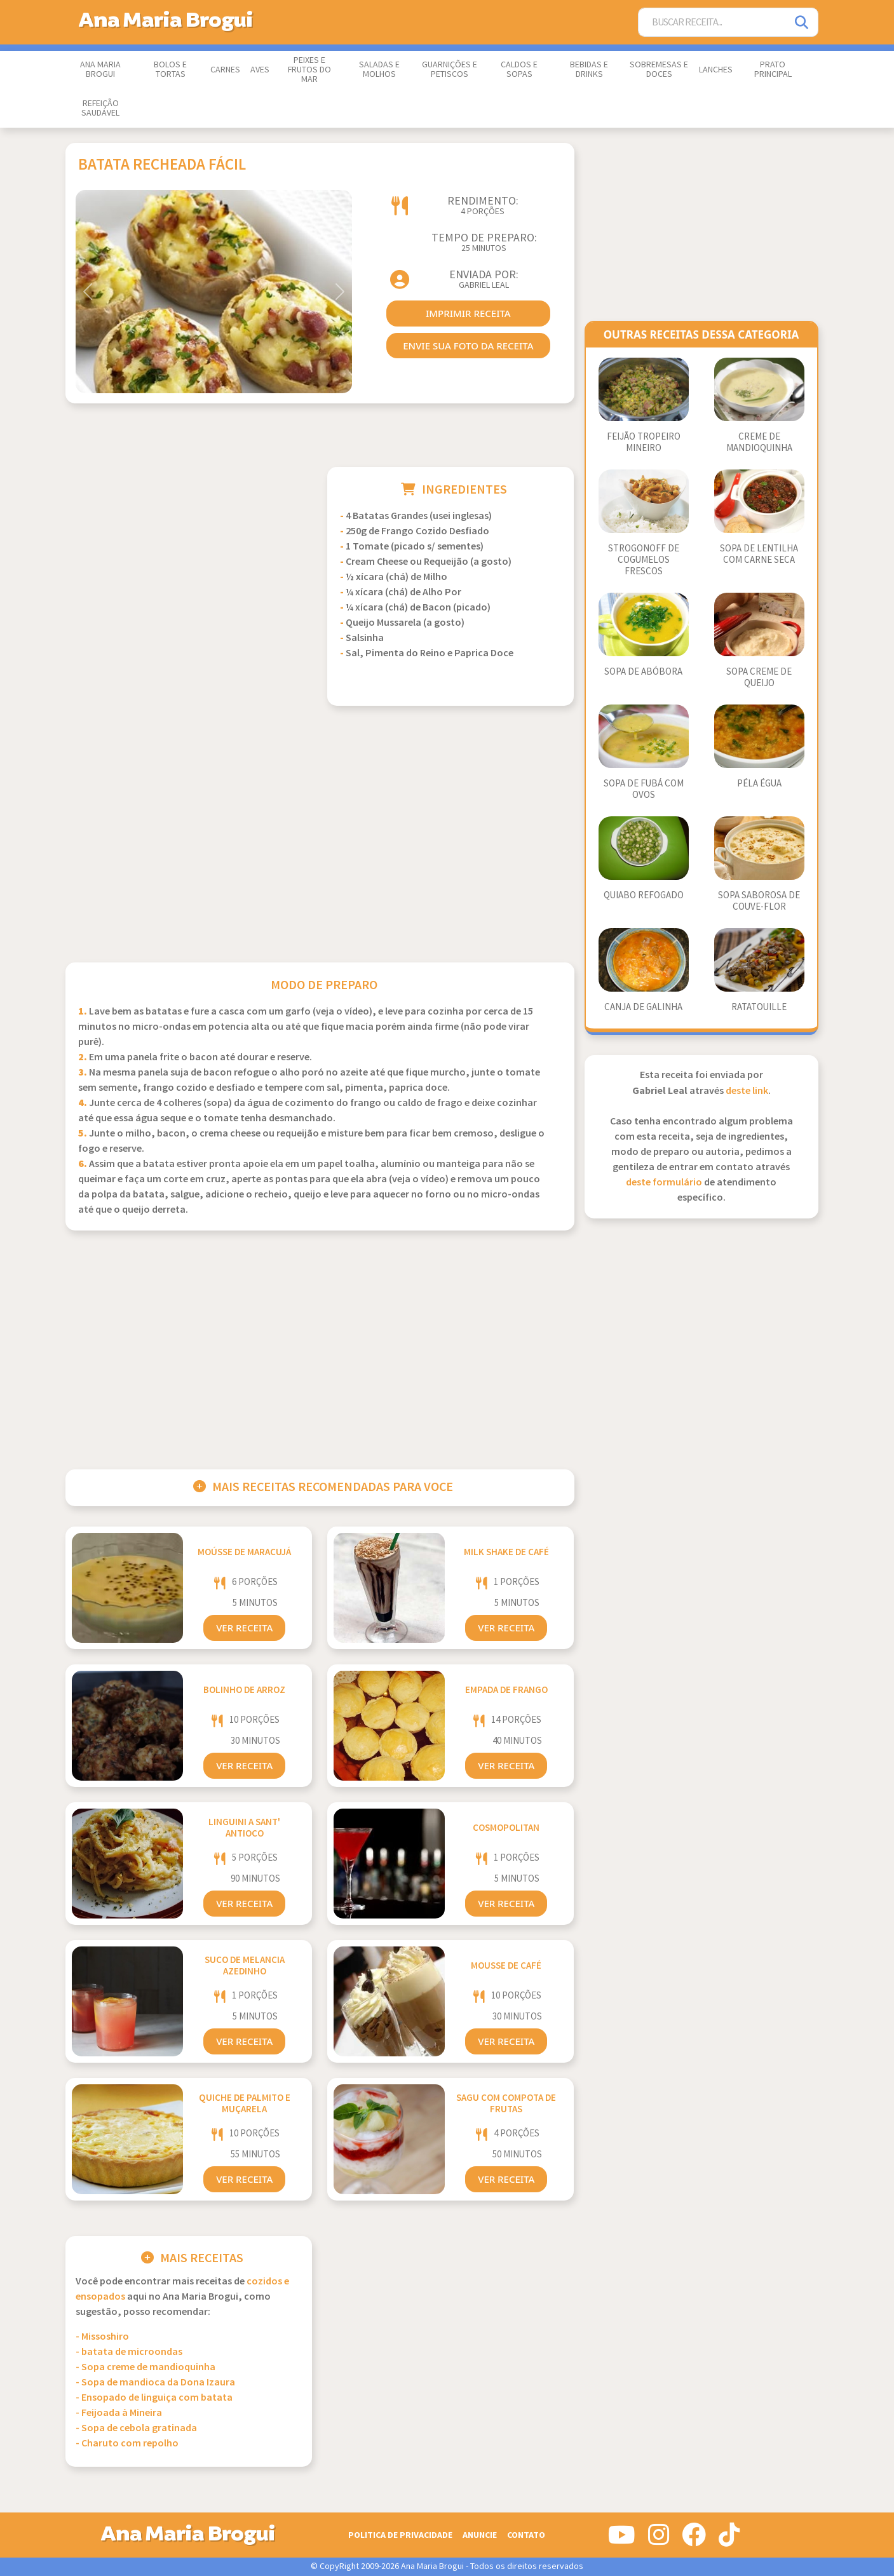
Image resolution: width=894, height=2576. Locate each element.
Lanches (716, 70)
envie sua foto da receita (468, 345)
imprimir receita (468, 313)
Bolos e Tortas (170, 69)
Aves (259, 70)
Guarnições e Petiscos (449, 69)
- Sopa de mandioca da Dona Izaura (155, 2382)
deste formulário (664, 1182)
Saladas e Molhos (379, 69)
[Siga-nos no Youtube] (621, 2540)
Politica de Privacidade (400, 2535)
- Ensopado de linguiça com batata (154, 2397)
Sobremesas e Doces (659, 69)
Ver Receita (244, 1627)
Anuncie (480, 2535)
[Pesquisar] (802, 22)
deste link (747, 1091)
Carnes (225, 70)
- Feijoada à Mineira (119, 2413)
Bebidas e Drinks (589, 69)
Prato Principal (773, 69)
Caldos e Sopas (519, 69)
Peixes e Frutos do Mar (309, 70)
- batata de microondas (129, 2352)
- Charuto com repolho (127, 2443)
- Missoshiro (102, 2336)
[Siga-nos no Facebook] (694, 2540)
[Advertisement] (188, 556)
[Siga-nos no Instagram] (658, 2540)
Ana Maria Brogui (100, 69)
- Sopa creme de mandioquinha (145, 2367)
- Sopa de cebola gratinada (136, 2428)
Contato (526, 2535)
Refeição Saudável (100, 108)
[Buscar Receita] (712, 22)
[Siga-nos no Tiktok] (729, 2540)
